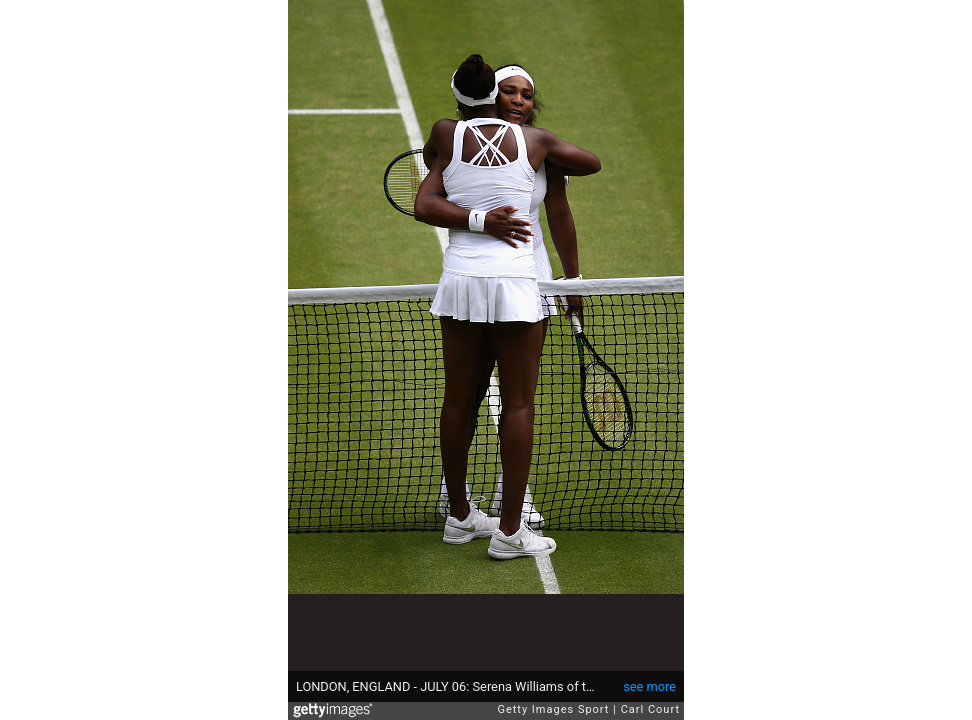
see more (649, 686)
